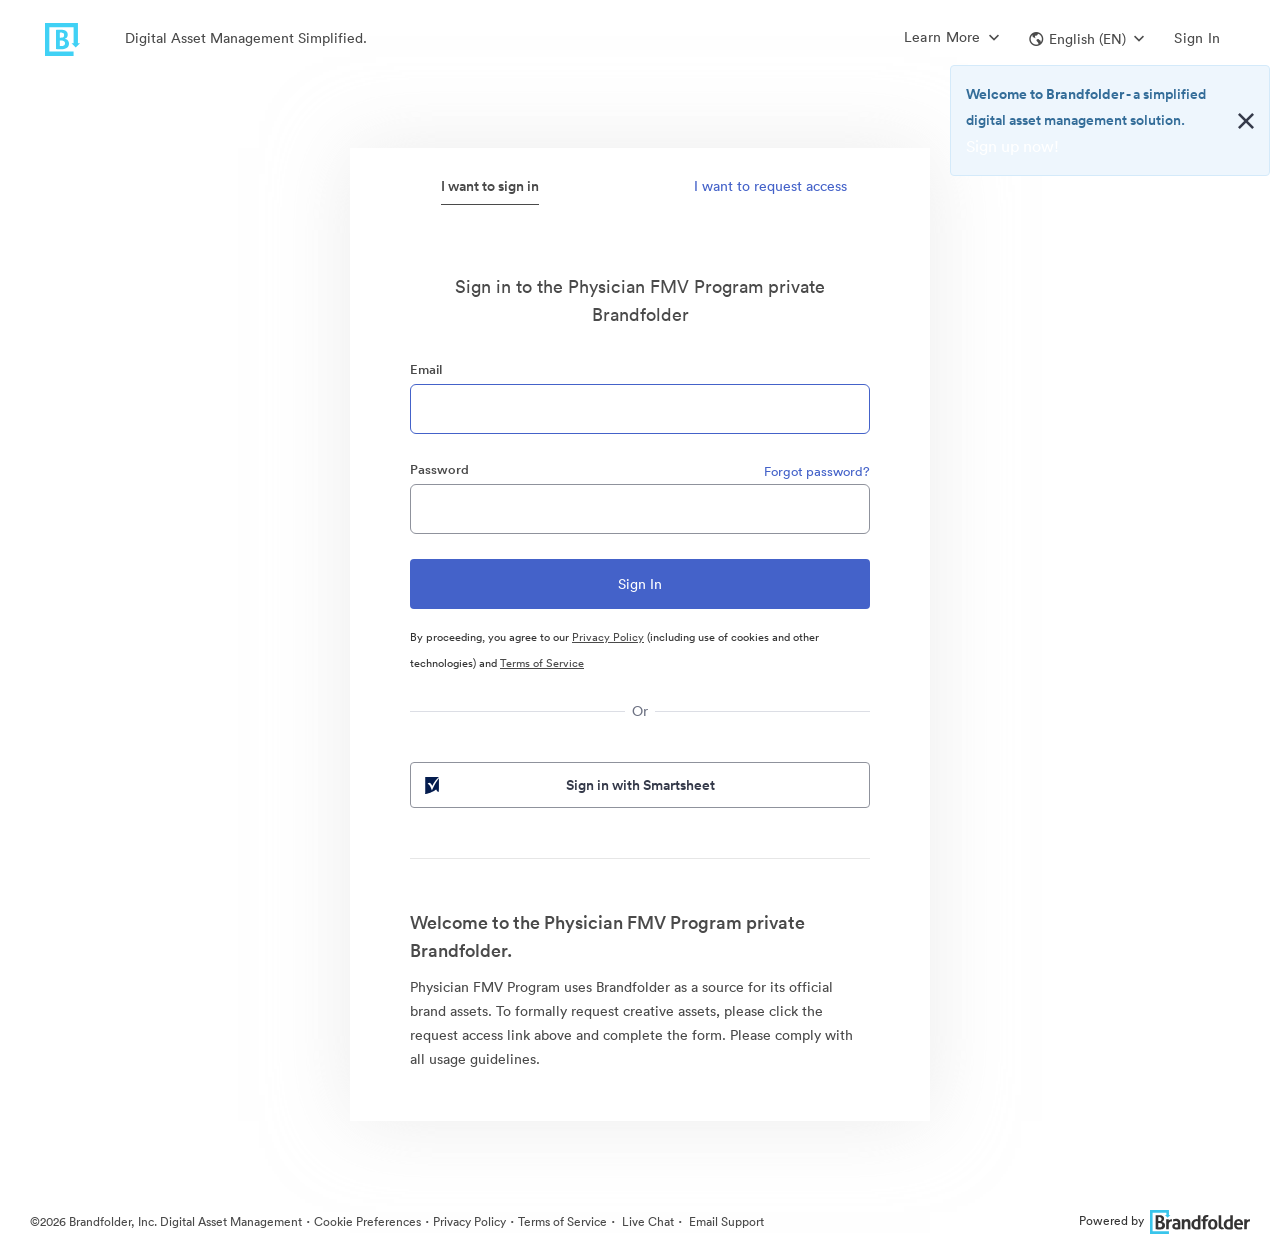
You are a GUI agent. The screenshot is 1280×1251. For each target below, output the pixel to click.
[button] (1086, 39)
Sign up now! (1012, 146)
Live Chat (646, 1221)
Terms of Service (542, 663)
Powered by (1164, 1220)
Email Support (725, 1221)
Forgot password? (817, 471)
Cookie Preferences (367, 1221)
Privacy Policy (608, 637)
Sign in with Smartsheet (568, 785)
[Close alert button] (1246, 121)
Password (439, 469)
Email (426, 369)
